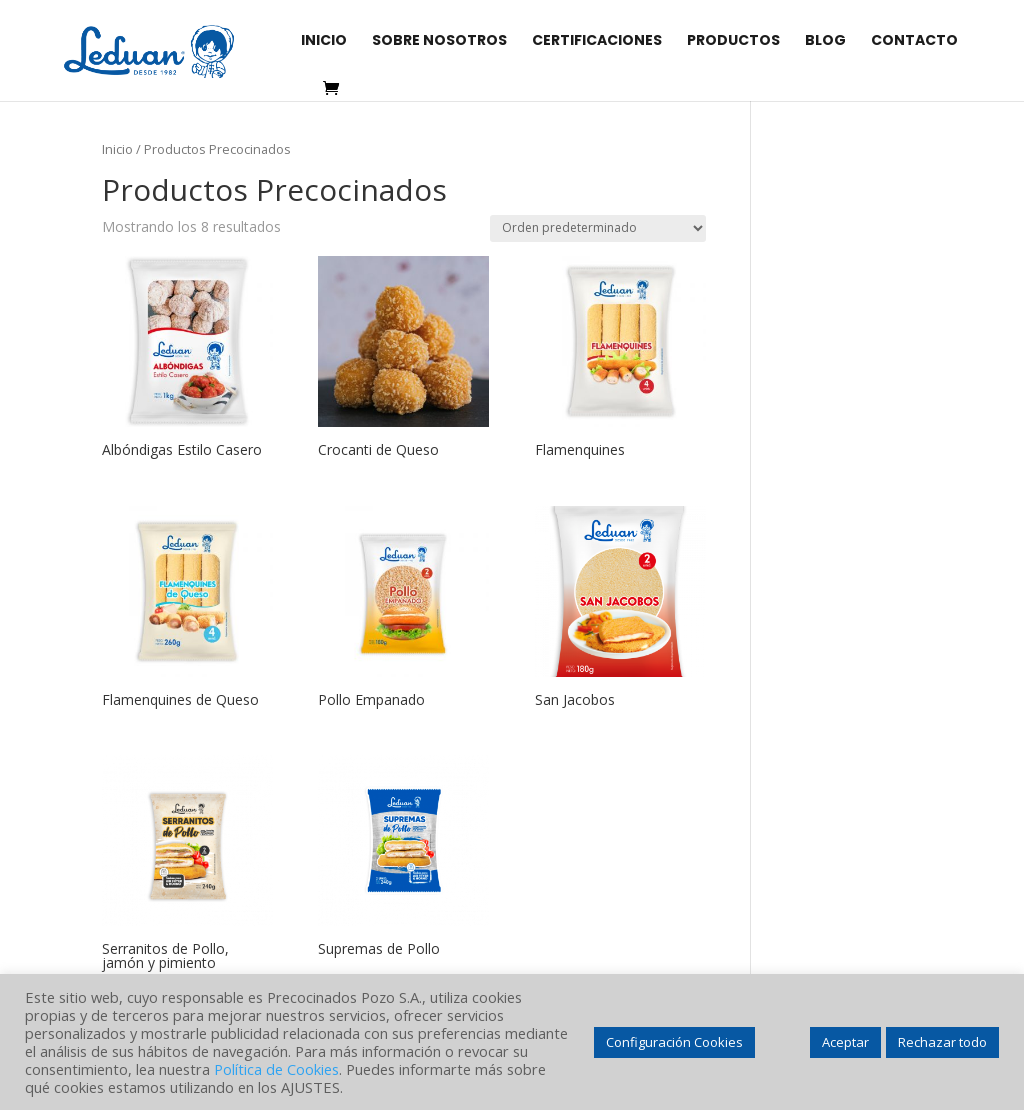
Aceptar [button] (845, 1042)
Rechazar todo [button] (942, 1042)
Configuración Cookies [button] (674, 1042)
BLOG (825, 41)
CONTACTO (914, 41)
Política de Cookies (276, 1069)
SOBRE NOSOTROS (439, 41)
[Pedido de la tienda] (598, 228)
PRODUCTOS (733, 41)
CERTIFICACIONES (597, 41)
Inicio (117, 149)
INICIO (324, 41)
